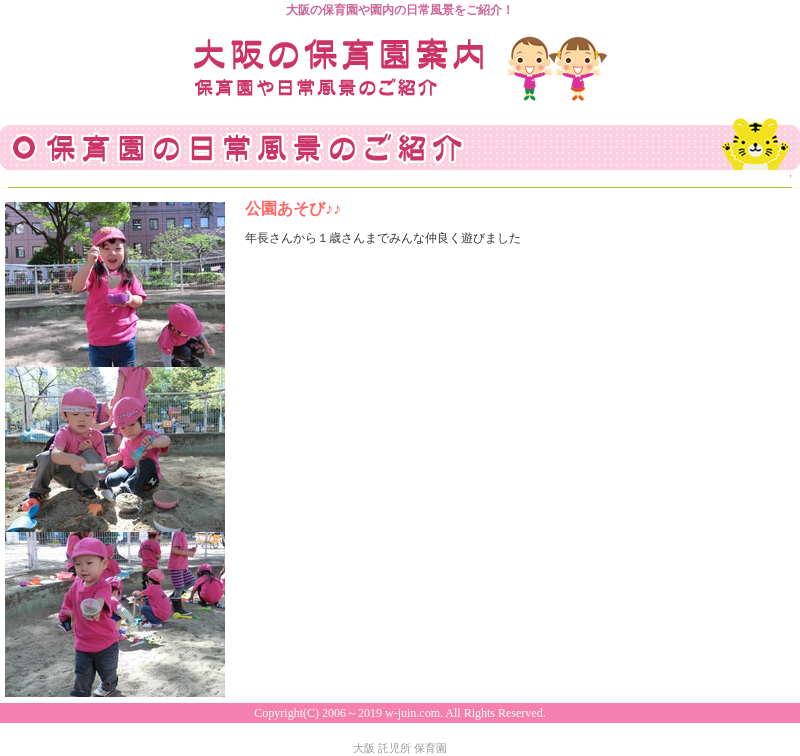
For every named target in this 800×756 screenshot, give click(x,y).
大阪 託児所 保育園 (400, 748)
